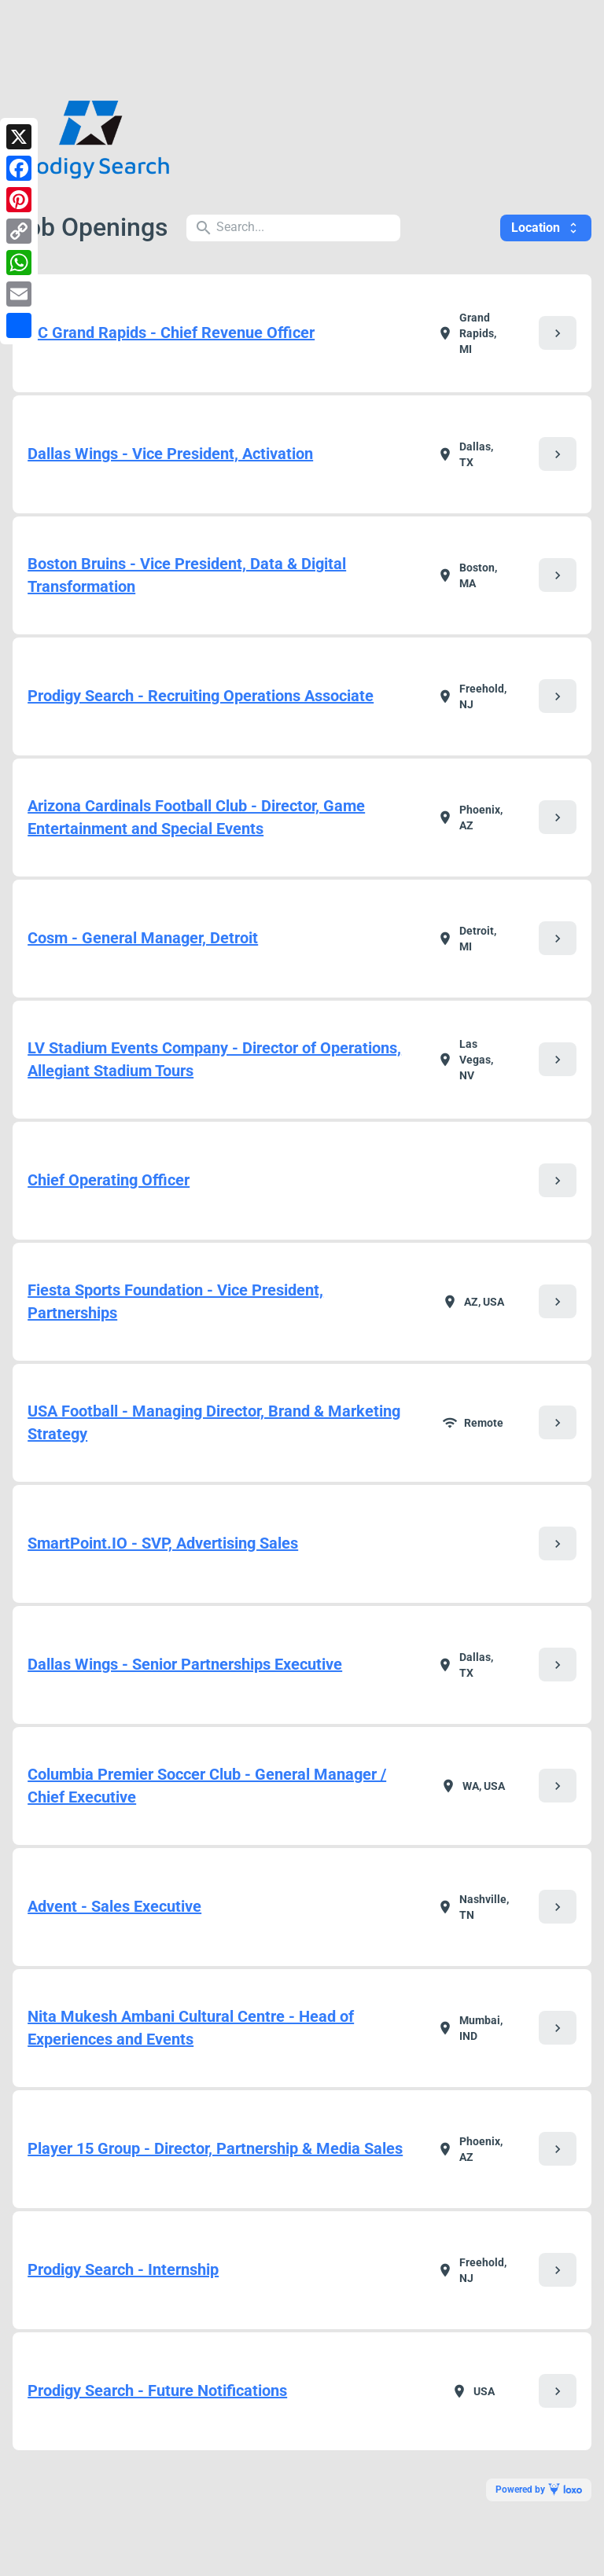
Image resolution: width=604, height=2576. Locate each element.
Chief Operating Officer (109, 1179)
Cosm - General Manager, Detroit (143, 937)
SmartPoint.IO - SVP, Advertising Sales (163, 1543)
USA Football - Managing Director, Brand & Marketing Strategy (214, 1422)
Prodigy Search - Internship (123, 2269)
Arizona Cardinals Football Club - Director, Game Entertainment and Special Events (196, 817)
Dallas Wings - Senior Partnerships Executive (185, 1664)
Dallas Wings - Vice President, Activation (170, 453)
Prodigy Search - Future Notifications (157, 2390)
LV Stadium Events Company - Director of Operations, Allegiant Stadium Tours (214, 1059)
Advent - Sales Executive (114, 1906)
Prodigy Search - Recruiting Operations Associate (201, 695)
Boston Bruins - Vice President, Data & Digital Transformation (187, 575)
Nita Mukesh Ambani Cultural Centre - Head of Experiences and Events (191, 2028)
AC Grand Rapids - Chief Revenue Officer (171, 332)
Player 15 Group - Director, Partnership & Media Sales (215, 2148)
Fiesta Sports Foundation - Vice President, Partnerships (175, 1301)
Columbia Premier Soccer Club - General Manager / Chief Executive (207, 1785)
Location (545, 227)
